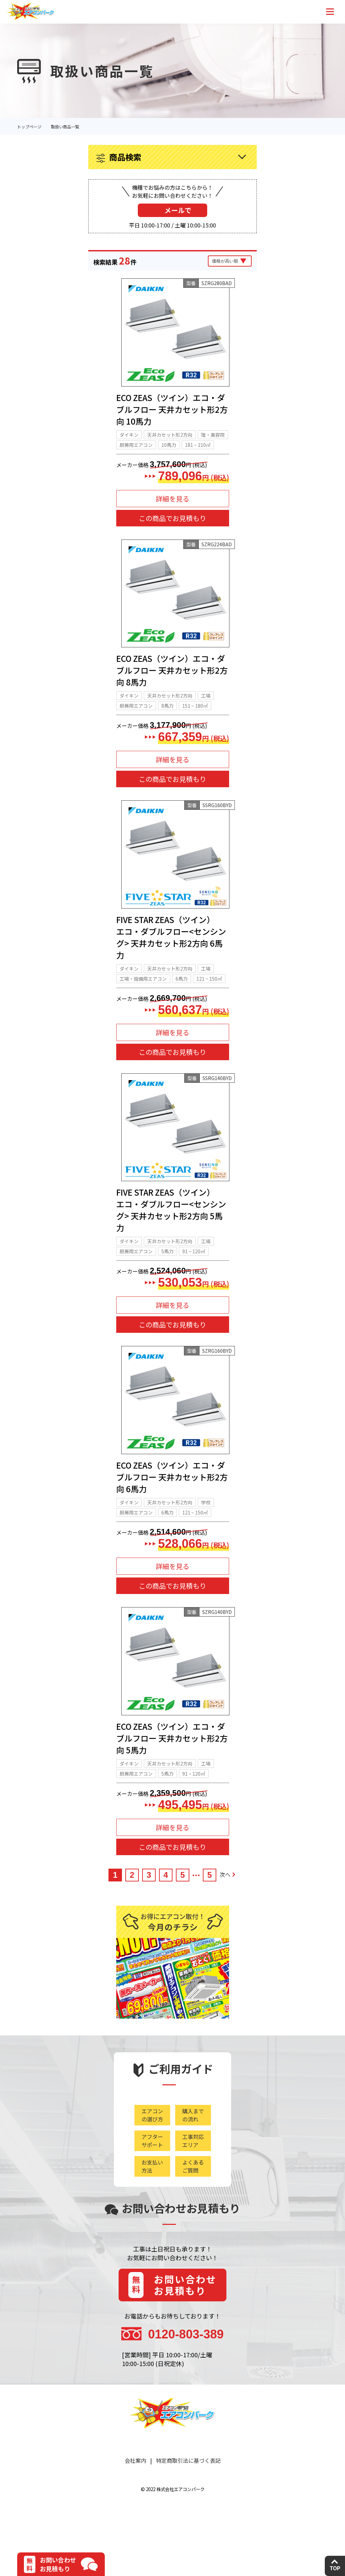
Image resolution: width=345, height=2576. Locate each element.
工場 (206, 706)
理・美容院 (213, 440)
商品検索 (125, 157)
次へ (227, 1907)
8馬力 (167, 716)
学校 (206, 1530)
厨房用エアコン (136, 450)
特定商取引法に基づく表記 (188, 2496)
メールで (177, 210)
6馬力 (182, 995)
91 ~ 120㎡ (193, 1273)
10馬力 (168, 450)
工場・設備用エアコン (143, 995)
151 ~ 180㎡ (195, 716)
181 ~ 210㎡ (198, 450)
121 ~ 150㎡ (209, 995)
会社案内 (135, 2496)
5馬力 (167, 1273)
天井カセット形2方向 (169, 440)
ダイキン (129, 440)
